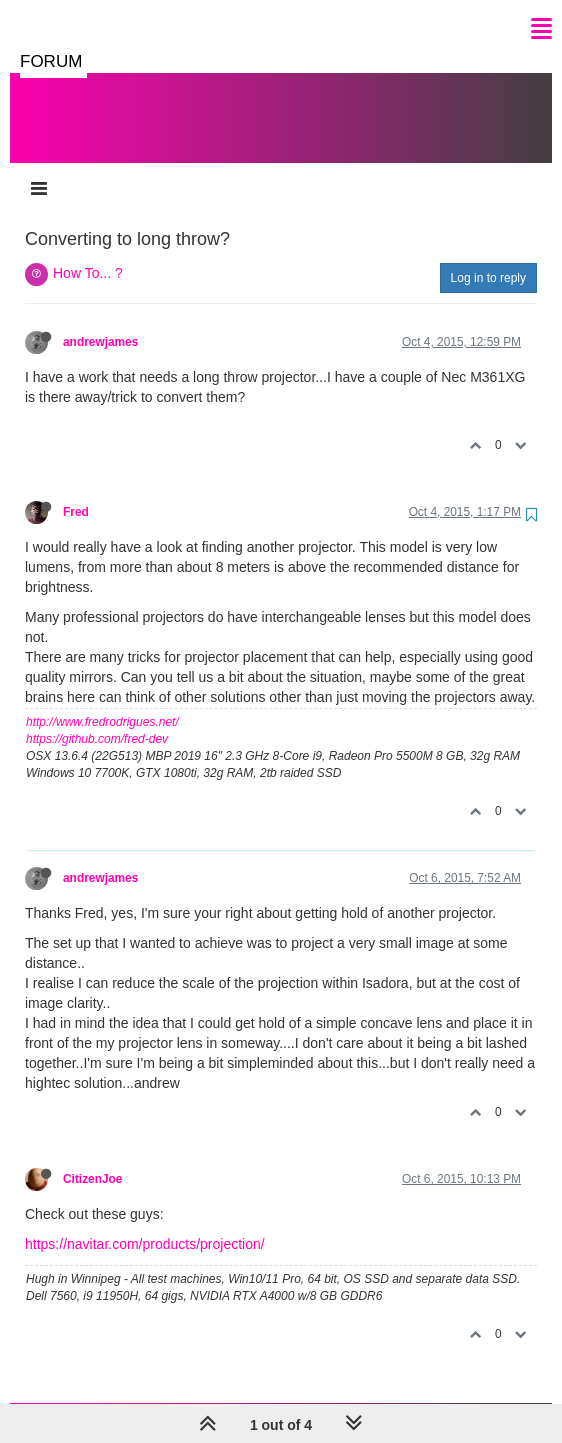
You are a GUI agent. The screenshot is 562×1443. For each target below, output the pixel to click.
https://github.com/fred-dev (97, 719)
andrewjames (100, 322)
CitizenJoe (92, 1159)
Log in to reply (488, 258)
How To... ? (88, 253)
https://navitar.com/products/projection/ (145, 1224)
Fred (76, 492)
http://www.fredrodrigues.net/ (102, 702)
